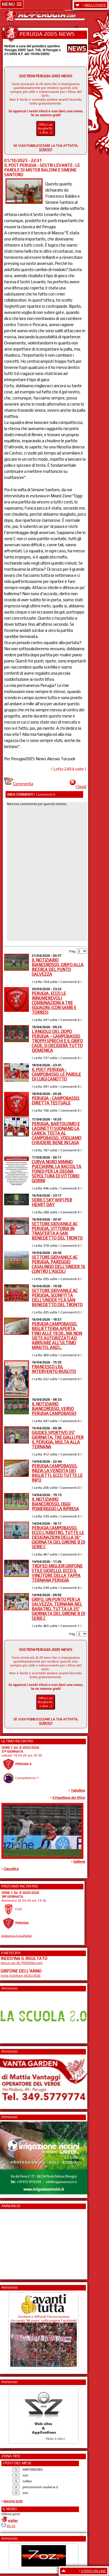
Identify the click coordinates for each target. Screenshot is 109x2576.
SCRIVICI (45, 149)
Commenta (18, 783)
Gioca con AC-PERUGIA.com (22, 1963)
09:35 (11, 2526)
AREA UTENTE (95, 5)
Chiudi (78, 786)
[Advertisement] (17, 2242)
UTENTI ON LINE (93, 2571)
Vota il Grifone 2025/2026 (21, 1976)
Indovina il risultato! (16, 1935)
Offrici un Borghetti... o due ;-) (46, 128)
